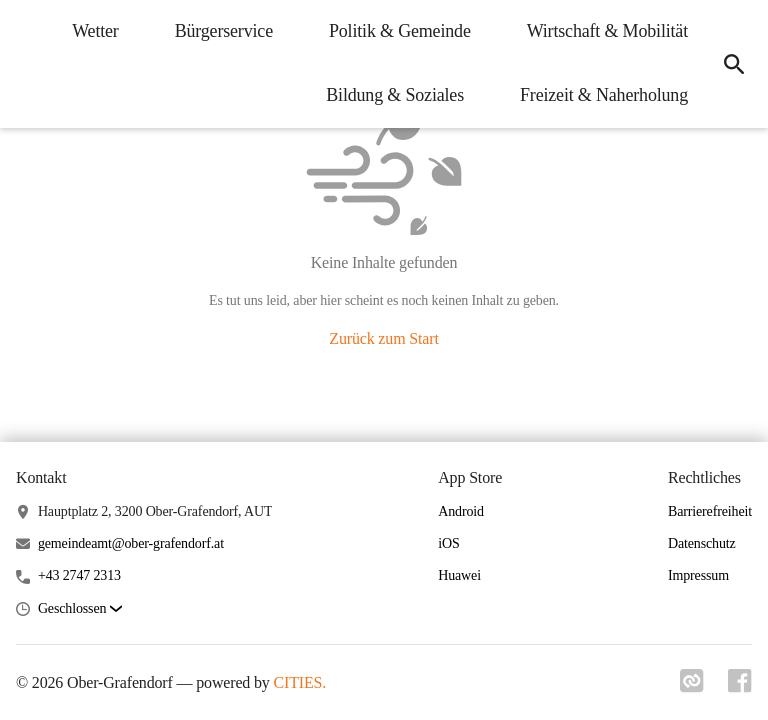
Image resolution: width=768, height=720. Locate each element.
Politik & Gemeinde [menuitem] (400, 31)
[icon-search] (734, 64)
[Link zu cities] (692, 687)
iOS (448, 543)
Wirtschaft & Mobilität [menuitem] (607, 31)
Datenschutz (702, 543)
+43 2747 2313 (79, 575)
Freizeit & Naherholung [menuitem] (604, 95)
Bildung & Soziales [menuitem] (395, 95)
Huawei (459, 575)
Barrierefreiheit (710, 511)
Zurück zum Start (383, 338)
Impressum (698, 575)
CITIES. (300, 682)
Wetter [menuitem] (95, 31)
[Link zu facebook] (740, 687)
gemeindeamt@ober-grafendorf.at (131, 543)
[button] (80, 609)
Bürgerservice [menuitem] (224, 31)
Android (461, 511)
